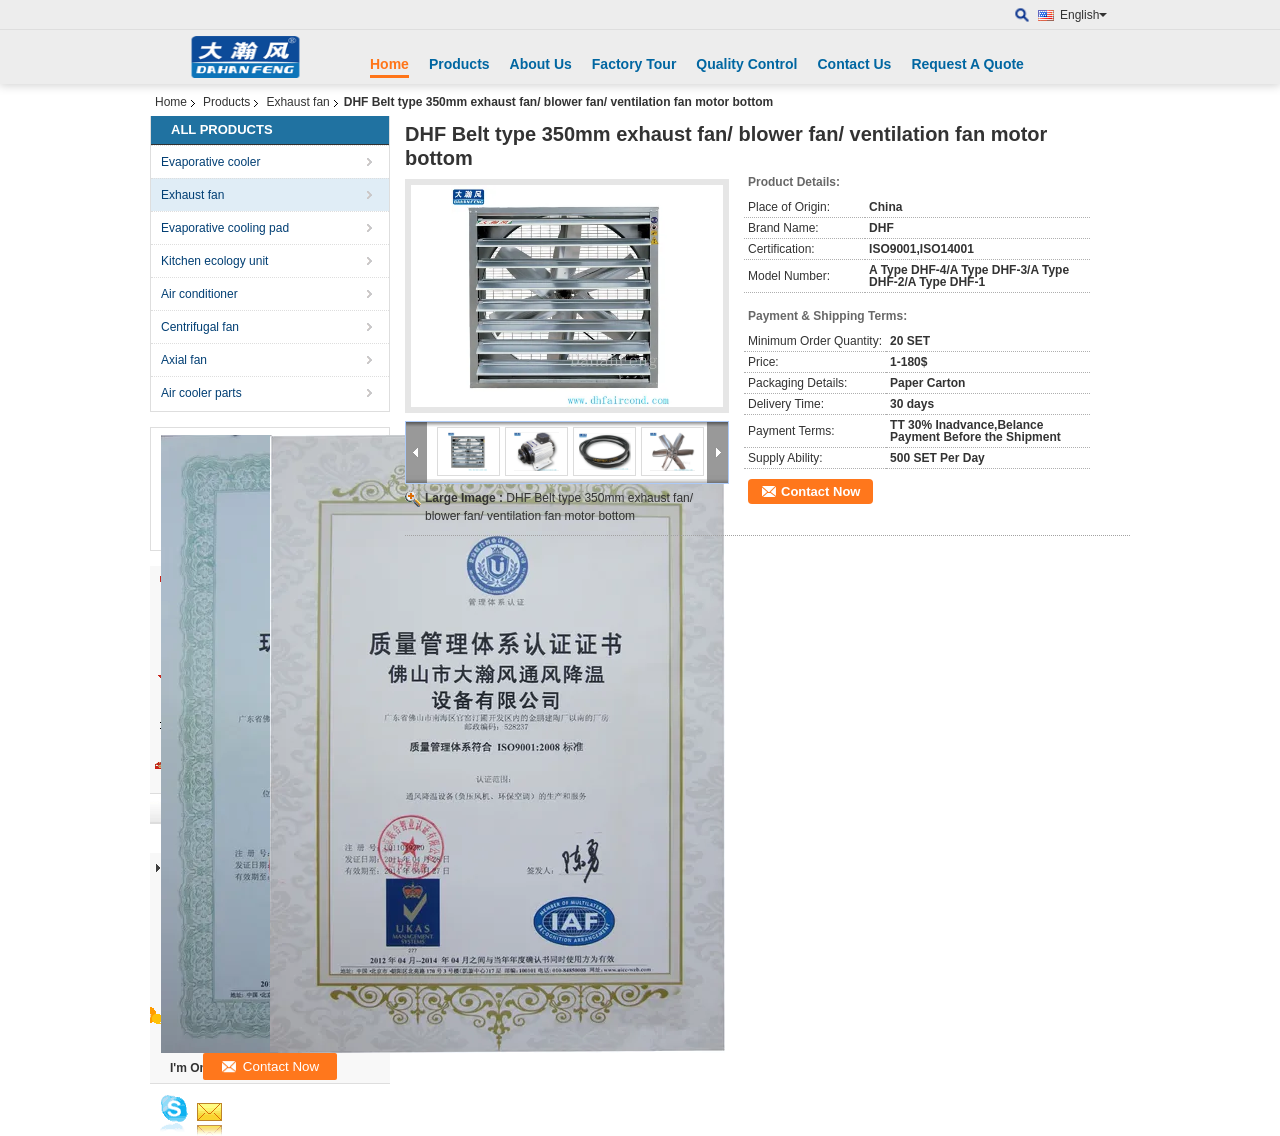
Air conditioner (199, 294)
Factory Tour (634, 64)
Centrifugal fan (200, 327)
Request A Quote (967, 64)
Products (459, 64)
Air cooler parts (201, 393)
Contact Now (820, 491)
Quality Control (746, 64)
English (1083, 15)
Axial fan (184, 360)
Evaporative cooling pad (225, 228)
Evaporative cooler (210, 162)
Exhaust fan (297, 102)
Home (389, 64)
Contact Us (854, 64)
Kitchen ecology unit (214, 261)
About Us (541, 64)
